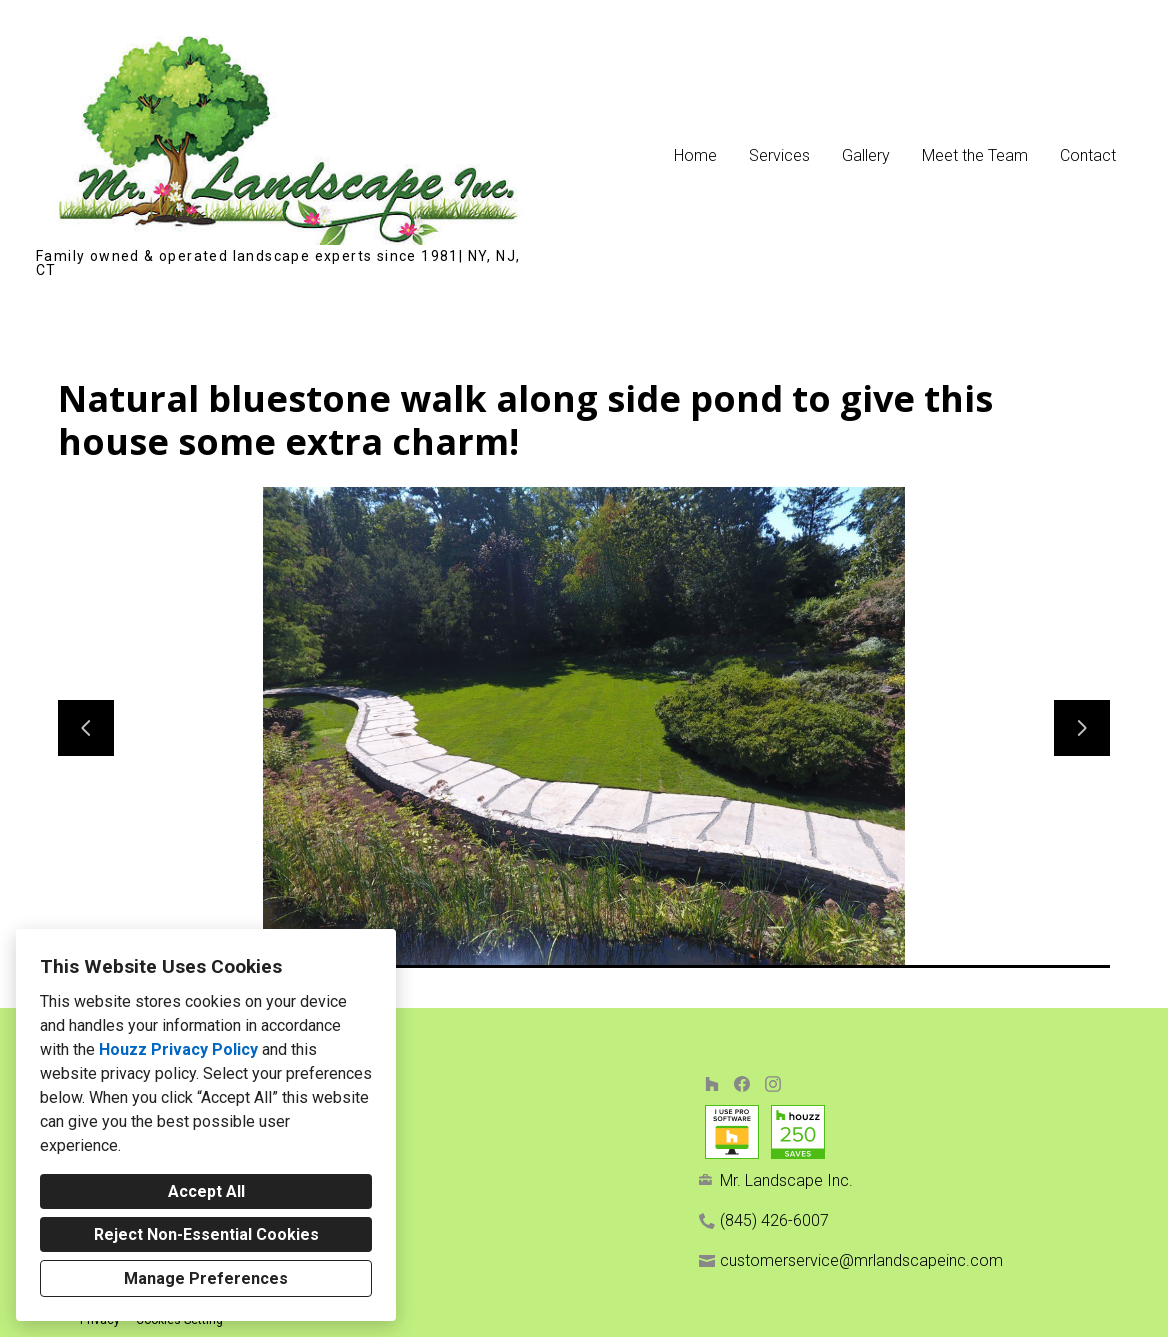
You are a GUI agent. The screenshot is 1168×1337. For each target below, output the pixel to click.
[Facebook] (742, 1083)
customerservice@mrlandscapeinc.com (861, 1260)
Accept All (206, 1191)
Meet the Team (975, 155)
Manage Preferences (206, 1278)
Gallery (866, 155)
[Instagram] (772, 1083)
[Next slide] (1082, 728)
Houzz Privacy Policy (178, 1049)
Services (779, 155)
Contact (1088, 155)
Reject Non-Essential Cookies (206, 1234)
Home (695, 155)
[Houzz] (711, 1083)
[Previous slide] (86, 728)
